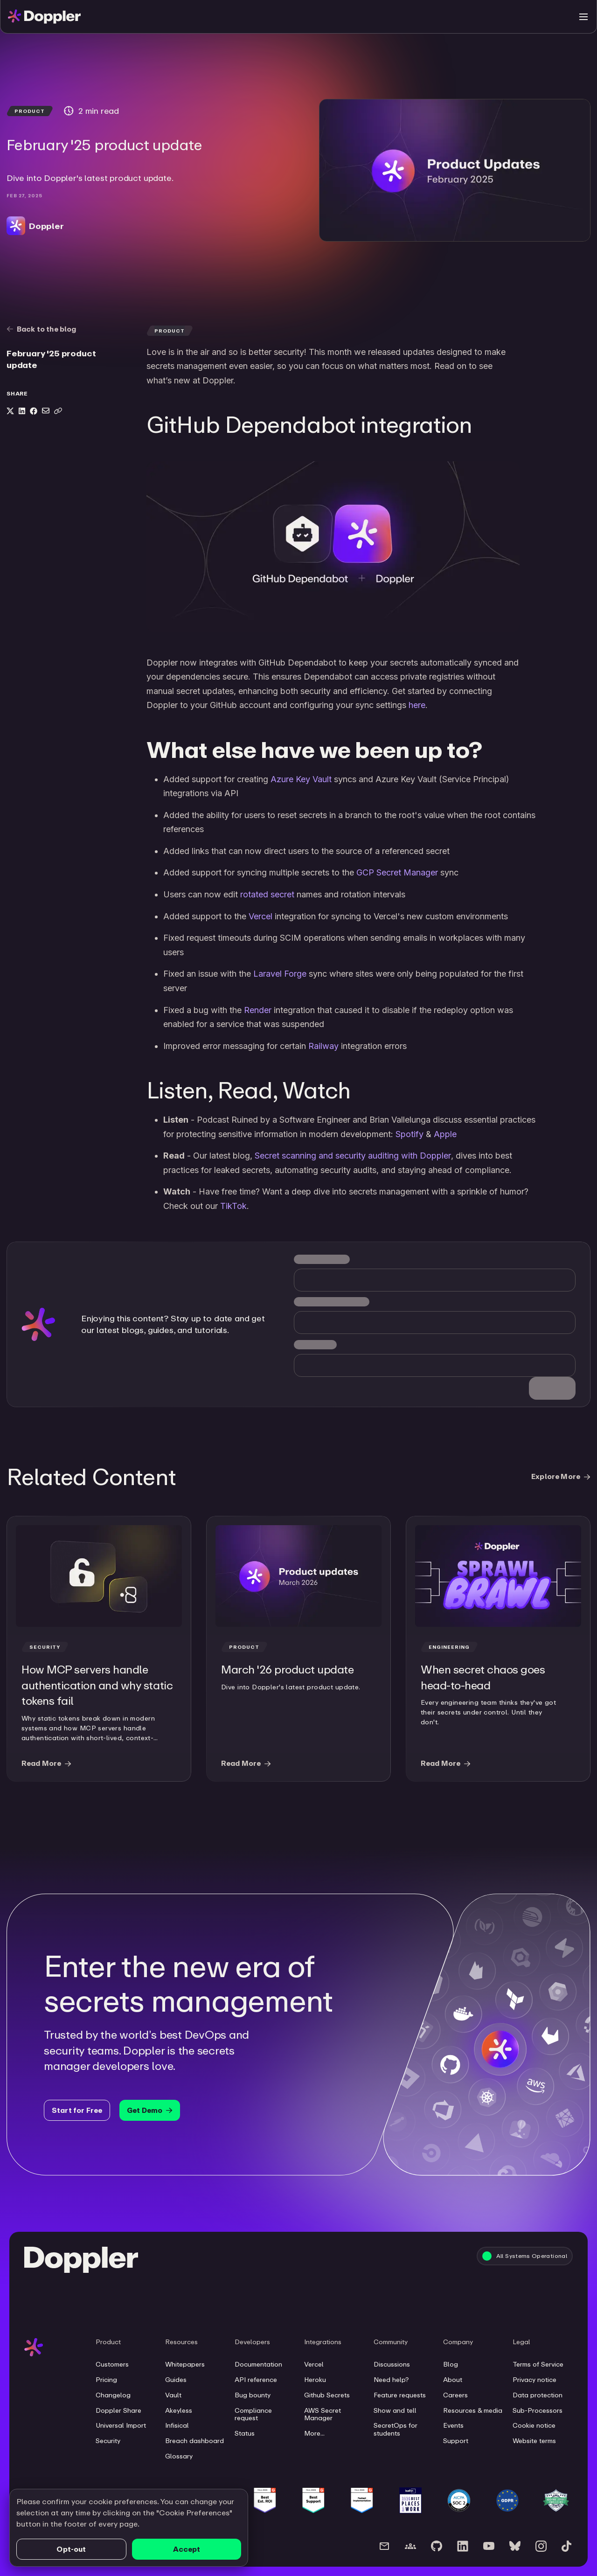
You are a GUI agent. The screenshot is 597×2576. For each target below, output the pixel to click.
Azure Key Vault (301, 779)
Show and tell (395, 2410)
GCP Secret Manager (397, 872)
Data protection (537, 2395)
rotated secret (267, 894)
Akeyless (178, 2410)
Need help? (391, 2379)
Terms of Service (538, 2364)
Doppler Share (118, 2410)
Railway (323, 1046)
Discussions (392, 2364)
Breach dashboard (194, 2440)
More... (314, 2433)
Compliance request (253, 2414)
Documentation (258, 2364)
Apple (445, 1134)
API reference (256, 2379)
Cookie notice (534, 2425)
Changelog (113, 2395)
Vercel (260, 916)
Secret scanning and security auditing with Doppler (353, 1155)
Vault (173, 2395)
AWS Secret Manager (322, 2414)
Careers (455, 2395)
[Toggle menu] (583, 16)
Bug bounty (253, 2395)
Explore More (560, 1476)
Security (108, 2440)
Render (257, 1010)
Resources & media (472, 2410)
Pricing (106, 2379)
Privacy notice (534, 2379)
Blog (450, 2364)
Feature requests (400, 2395)
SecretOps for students (395, 2429)
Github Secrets (327, 2395)
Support (455, 2440)
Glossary (179, 2456)
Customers (112, 2364)
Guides (176, 2379)
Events (453, 2425)
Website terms (534, 2440)
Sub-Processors (537, 2410)
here (417, 705)
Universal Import (121, 2425)
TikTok (233, 1206)
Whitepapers (185, 2364)
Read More (46, 1763)
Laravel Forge (279, 974)
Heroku (315, 2379)
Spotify (409, 1134)
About (452, 2379)
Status (245, 2433)
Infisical (177, 2425)
